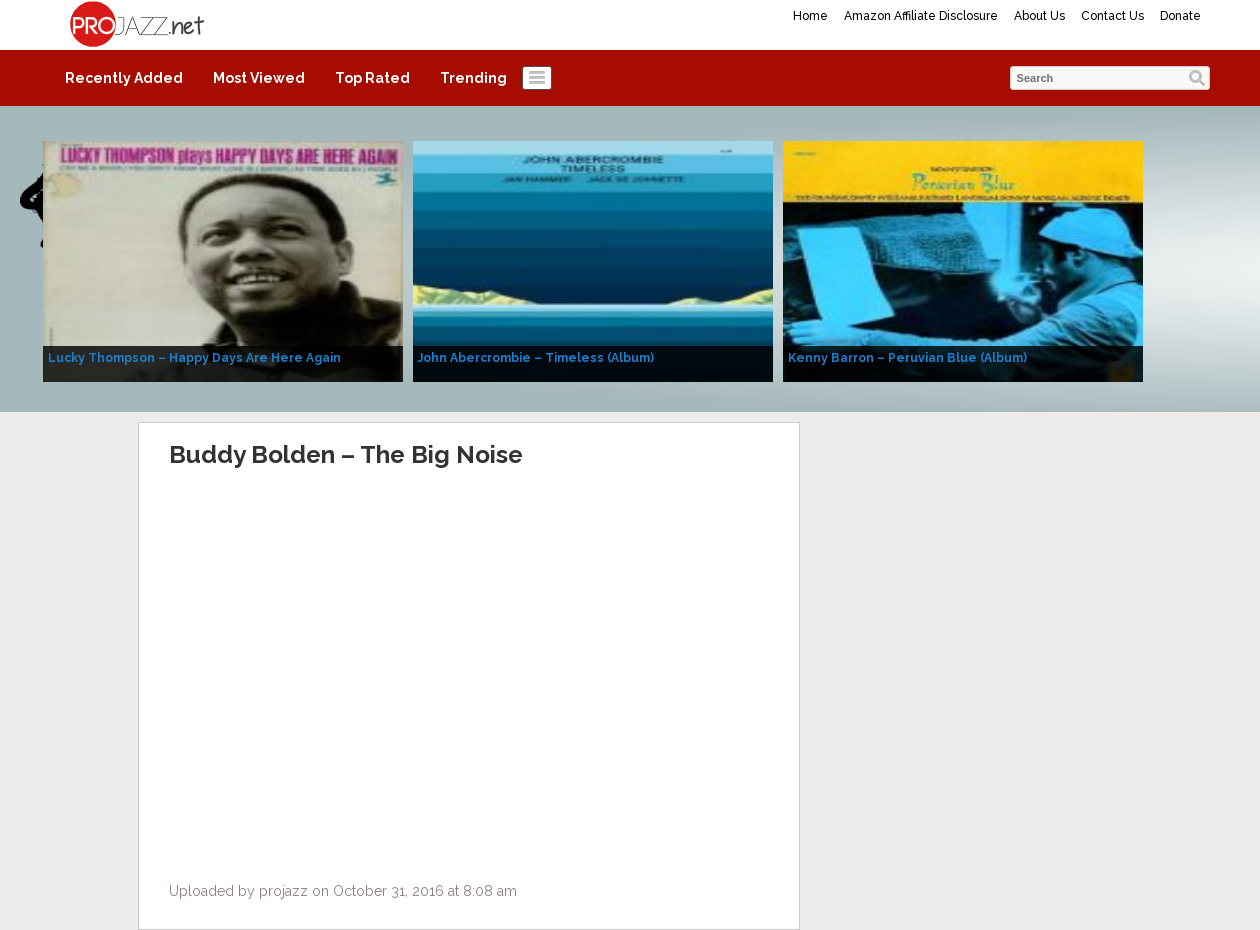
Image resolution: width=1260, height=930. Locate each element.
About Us (1039, 16)
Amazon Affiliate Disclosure (921, 16)
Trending (473, 78)
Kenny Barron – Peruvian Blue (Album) (907, 358)
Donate (1180, 16)
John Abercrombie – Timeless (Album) (536, 358)
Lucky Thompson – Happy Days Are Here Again (194, 358)
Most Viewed (259, 78)
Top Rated (372, 78)
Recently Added (124, 78)
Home (810, 16)
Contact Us (1112, 16)
